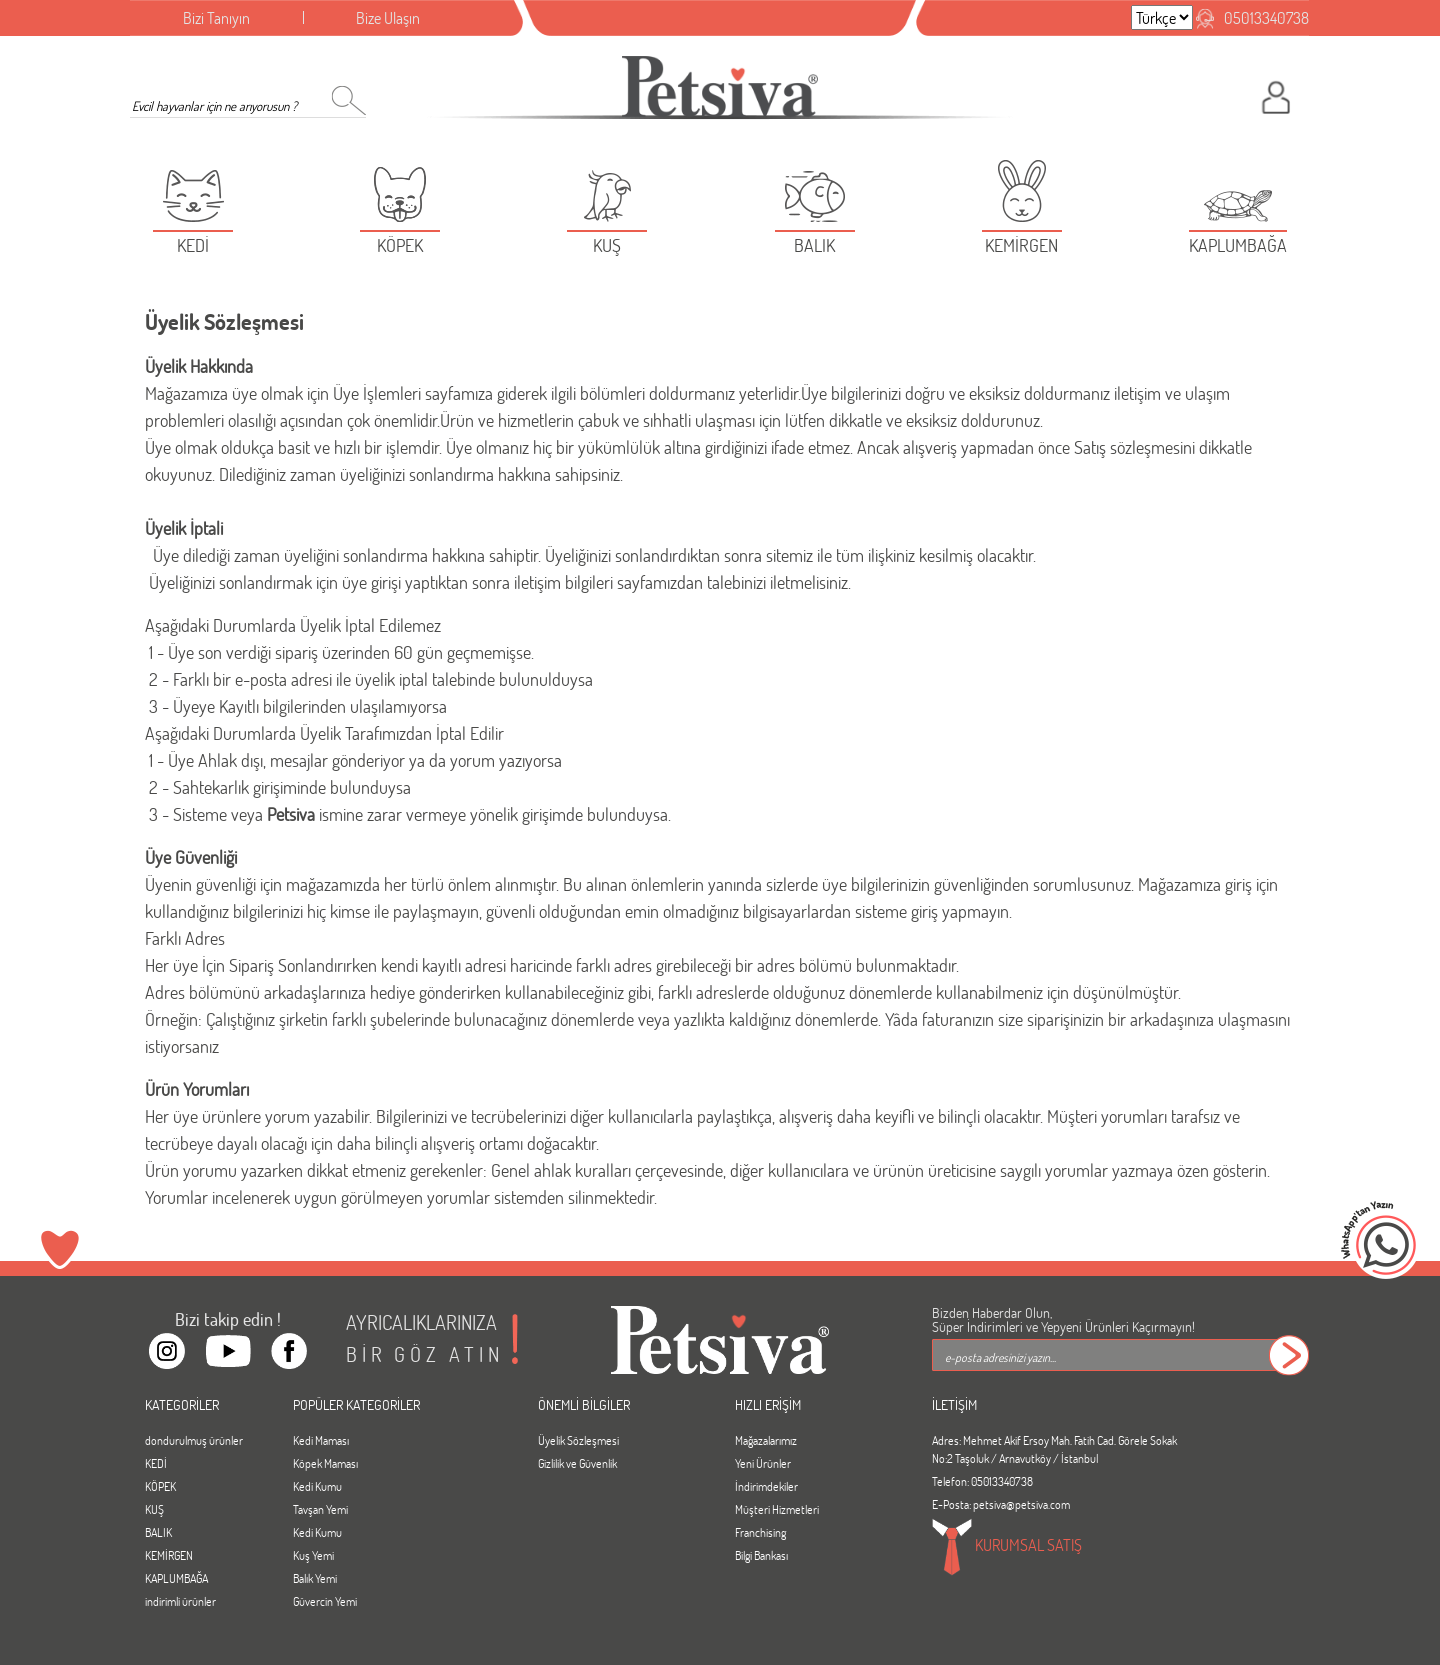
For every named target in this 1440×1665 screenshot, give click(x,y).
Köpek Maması (325, 1463)
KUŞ (154, 1509)
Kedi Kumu (317, 1486)
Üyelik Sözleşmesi (578, 1440)
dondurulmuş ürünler (194, 1440)
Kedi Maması (321, 1440)
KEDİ (156, 1463)
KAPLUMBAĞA (176, 1578)
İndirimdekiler (766, 1486)
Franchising (760, 1532)
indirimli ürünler (180, 1601)
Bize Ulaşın (388, 17)
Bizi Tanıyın (216, 17)
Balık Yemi (315, 1578)
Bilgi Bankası (761, 1555)
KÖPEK (160, 1486)
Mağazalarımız (766, 1440)
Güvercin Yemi (325, 1601)
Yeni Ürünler (763, 1463)
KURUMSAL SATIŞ (1007, 1547)
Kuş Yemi (313, 1555)
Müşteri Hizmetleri (777, 1509)
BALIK (158, 1532)
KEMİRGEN (169, 1555)
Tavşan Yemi (320, 1509)
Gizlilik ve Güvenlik (577, 1463)
